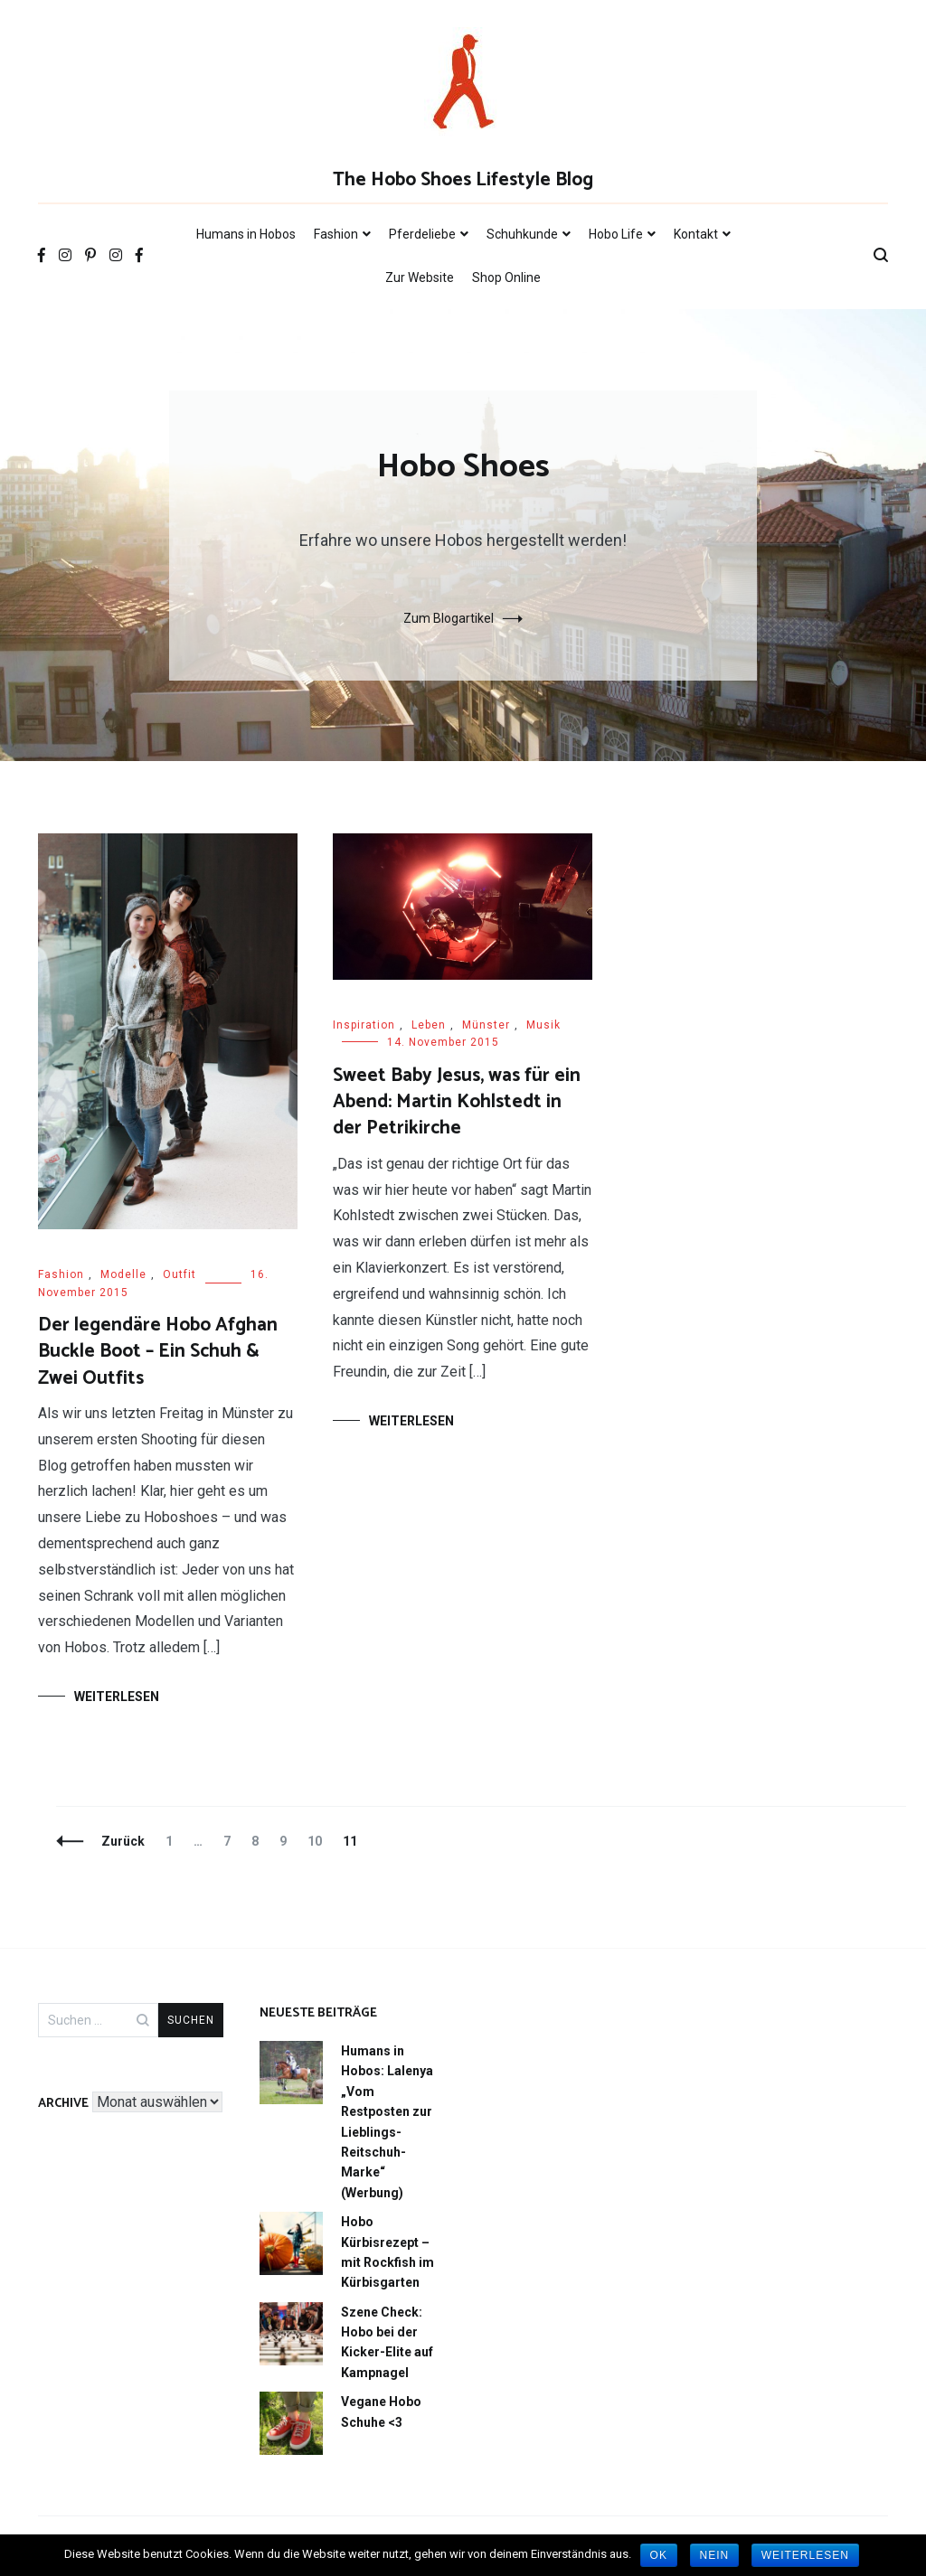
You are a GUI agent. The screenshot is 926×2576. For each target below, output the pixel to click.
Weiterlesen (116, 1696)
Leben (428, 1025)
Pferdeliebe (422, 234)
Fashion (336, 234)
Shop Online (506, 277)
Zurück (123, 1841)
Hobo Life (616, 234)
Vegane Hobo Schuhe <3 (381, 2411)
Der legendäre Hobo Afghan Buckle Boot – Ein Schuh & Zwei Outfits (158, 1352)
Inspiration (364, 1025)
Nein (715, 2555)
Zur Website (419, 277)
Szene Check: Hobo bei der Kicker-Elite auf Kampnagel (387, 2342)
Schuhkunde (522, 234)
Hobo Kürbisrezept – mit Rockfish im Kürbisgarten (387, 2251)
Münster (486, 1025)
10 (319, 1841)
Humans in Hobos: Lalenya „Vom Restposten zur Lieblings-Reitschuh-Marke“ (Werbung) (387, 2122)
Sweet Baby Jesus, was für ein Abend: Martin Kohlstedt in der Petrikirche (457, 1102)
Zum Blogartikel (448, 618)
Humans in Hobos (246, 234)
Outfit (179, 1274)
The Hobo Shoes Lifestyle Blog (463, 180)
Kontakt (696, 234)
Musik (543, 1025)
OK (658, 2555)
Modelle (123, 1274)
